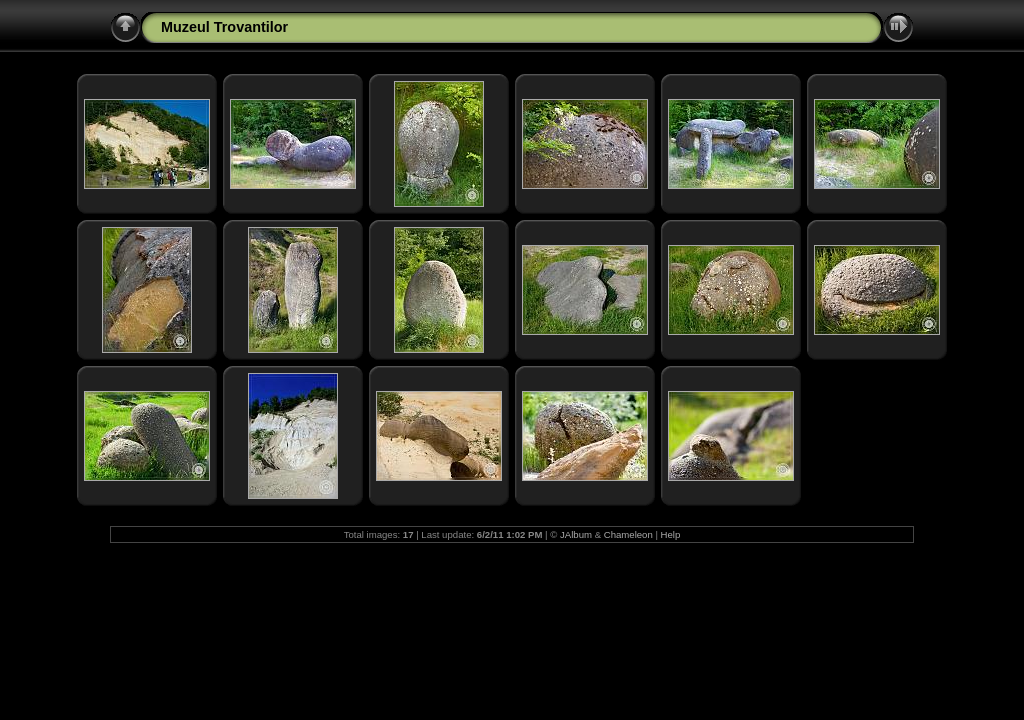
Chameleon (628, 534)
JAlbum (576, 534)
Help (671, 534)
